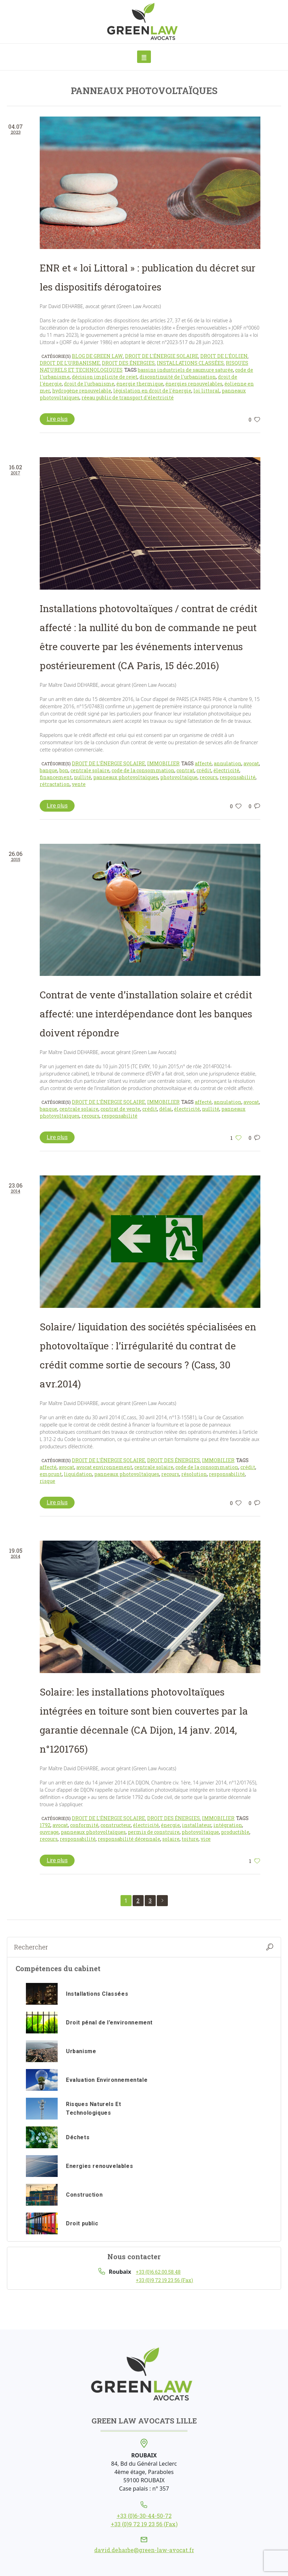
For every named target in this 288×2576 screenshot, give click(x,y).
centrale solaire (89, 770)
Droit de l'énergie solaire (161, 356)
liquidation (78, 1474)
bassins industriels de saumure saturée (185, 370)
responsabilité (238, 777)
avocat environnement (104, 1467)
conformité (84, 1825)
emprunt (51, 1474)
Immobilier (163, 763)
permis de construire (154, 1832)
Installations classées (190, 363)
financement (56, 777)
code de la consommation (143, 770)
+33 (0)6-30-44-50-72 (144, 2515)
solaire (171, 1839)
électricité (226, 770)
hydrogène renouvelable (81, 390)
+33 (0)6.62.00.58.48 (158, 2272)
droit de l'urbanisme (89, 383)
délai (165, 1109)
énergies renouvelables (193, 383)
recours (209, 777)
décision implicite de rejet (104, 376)
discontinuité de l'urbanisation (178, 376)
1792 (45, 1825)
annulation (227, 763)
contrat (185, 770)
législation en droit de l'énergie (152, 390)
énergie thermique (139, 383)
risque (47, 1481)
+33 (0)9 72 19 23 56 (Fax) (164, 2280)
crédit (203, 770)
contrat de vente (120, 1109)
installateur (196, 1825)
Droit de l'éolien (224, 356)
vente (79, 784)
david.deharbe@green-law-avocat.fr (144, 2550)
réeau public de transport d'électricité (127, 397)
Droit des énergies (128, 363)
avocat (251, 763)
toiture (190, 1839)
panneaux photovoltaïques (125, 777)
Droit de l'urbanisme (70, 363)
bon (63, 770)
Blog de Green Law (97, 356)
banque (48, 770)
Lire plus (57, 419)
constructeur (115, 1825)
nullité (82, 777)
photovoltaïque (179, 777)
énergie (170, 1825)
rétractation (55, 784)
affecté (203, 763)
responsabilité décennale (129, 1839)
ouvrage (49, 1832)
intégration (227, 1825)
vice (206, 1839)
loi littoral (206, 390)
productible (235, 1832)
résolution (194, 1474)
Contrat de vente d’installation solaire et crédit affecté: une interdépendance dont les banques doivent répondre (146, 1013)
